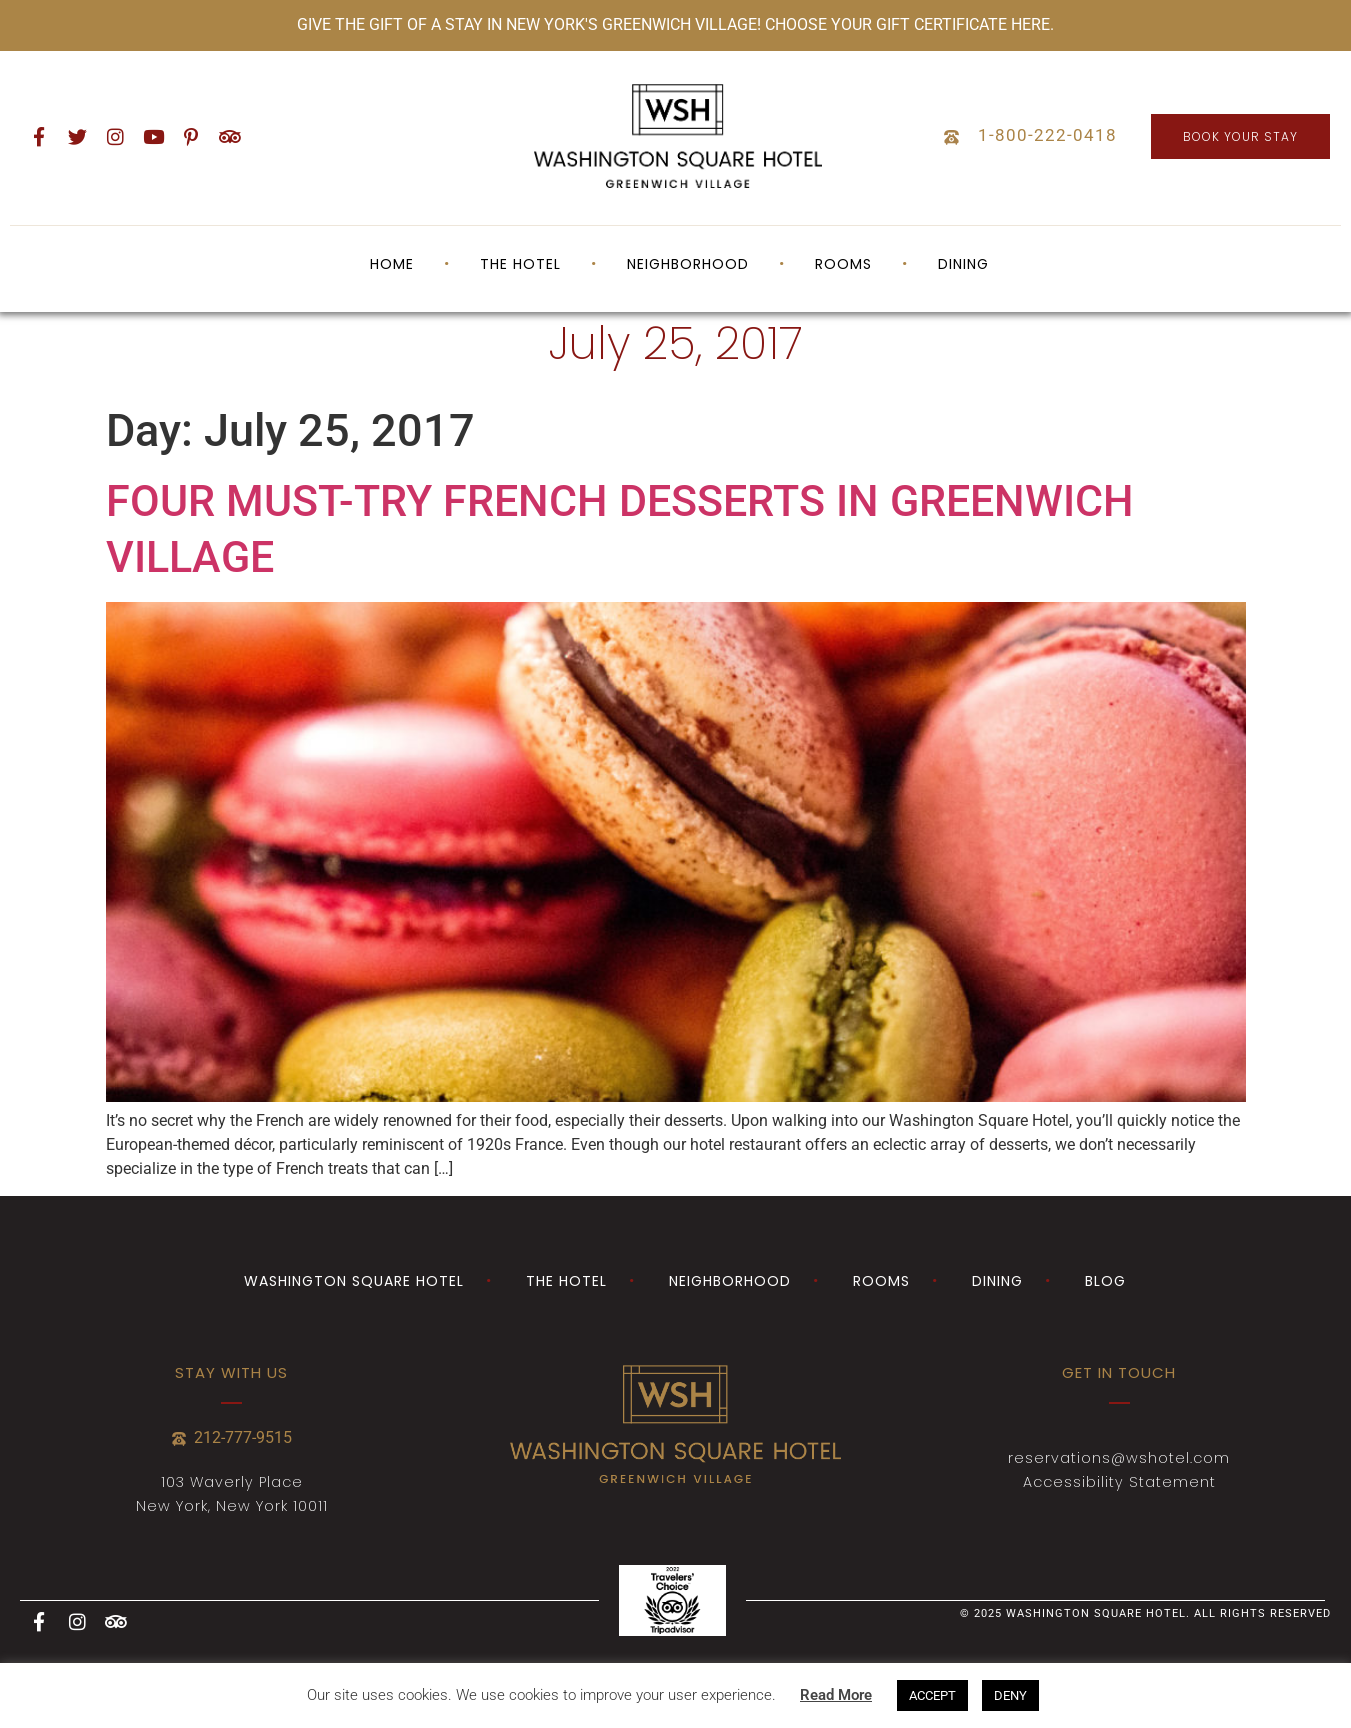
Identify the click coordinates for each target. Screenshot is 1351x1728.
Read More (836, 1695)
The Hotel (520, 264)
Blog (1105, 1281)
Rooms (843, 264)
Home (392, 264)
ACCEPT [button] (932, 1695)
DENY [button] (1010, 1695)
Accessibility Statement (1119, 1482)
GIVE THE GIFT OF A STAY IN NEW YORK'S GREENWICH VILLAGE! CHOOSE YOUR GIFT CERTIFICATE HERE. (675, 24)
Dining (963, 264)
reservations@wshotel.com (1119, 1458)
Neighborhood (688, 264)
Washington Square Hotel (354, 1281)
